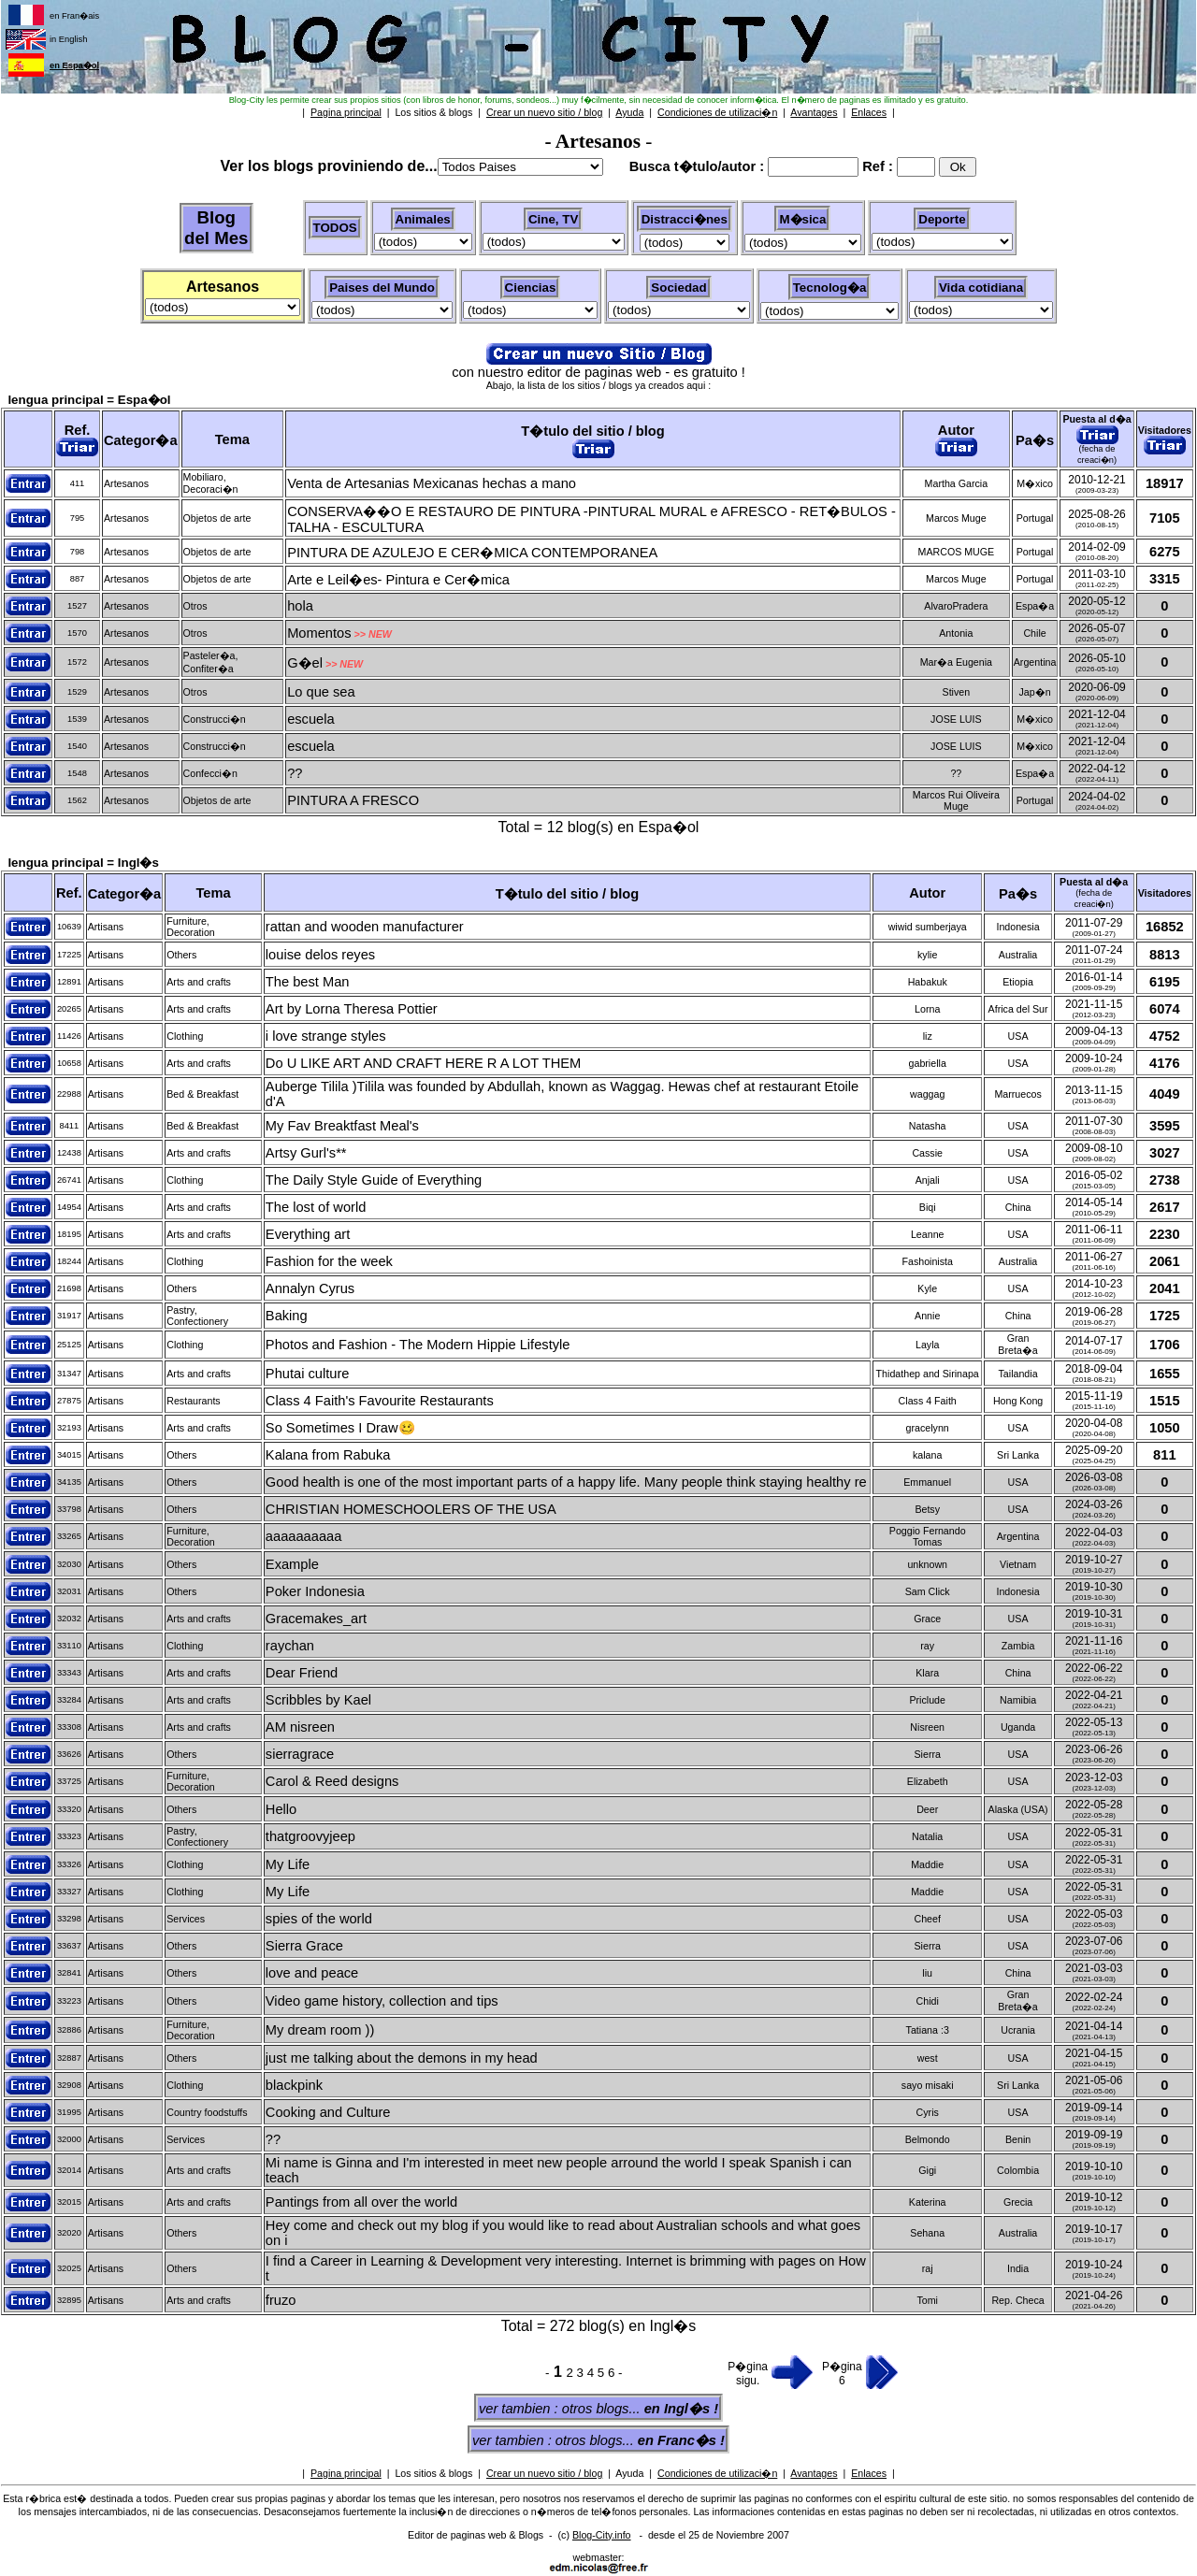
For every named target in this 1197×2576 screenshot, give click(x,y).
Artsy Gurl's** (306, 1152)
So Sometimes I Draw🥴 (340, 1427)
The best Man (308, 981)
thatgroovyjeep (310, 1836)
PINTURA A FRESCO (353, 800)
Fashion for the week (329, 1261)
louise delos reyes (320, 954)
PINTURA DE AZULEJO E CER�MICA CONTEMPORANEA (472, 552)
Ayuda (629, 2473)
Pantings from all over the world (361, 2202)
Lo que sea (321, 691)
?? (294, 773)
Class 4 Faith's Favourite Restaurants (380, 1400)
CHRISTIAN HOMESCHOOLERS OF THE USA (411, 1509)
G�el (305, 662)
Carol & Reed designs (332, 1781)
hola (300, 605)
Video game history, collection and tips (382, 2000)
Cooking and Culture (328, 2112)
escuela (311, 719)
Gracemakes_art (316, 1618)
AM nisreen (300, 1727)
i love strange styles (326, 1036)
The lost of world (316, 1207)
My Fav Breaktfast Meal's (342, 1125)
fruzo (281, 2300)
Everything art (308, 1234)
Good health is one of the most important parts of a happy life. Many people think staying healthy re (566, 1482)
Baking (287, 1315)
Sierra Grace (304, 1945)
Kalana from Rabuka (328, 1454)
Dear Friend (302, 1672)
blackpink (294, 2085)
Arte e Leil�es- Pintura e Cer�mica (398, 579)
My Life (288, 1864)
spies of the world (319, 1918)
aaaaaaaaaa (304, 1536)
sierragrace (300, 1754)
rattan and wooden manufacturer (365, 926)
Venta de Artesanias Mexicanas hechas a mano (431, 483)
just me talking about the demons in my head (402, 2058)
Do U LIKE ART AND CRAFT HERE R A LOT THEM (423, 1063)
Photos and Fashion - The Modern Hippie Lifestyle (418, 1344)
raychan (290, 1645)
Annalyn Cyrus (310, 1288)
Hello (281, 1809)
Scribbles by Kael (318, 1699)
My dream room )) (320, 2029)
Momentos (319, 633)
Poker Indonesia (315, 1591)
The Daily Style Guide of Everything (374, 1180)
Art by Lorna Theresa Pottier (352, 1008)
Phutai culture (308, 1373)
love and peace (312, 1972)
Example (292, 1564)
